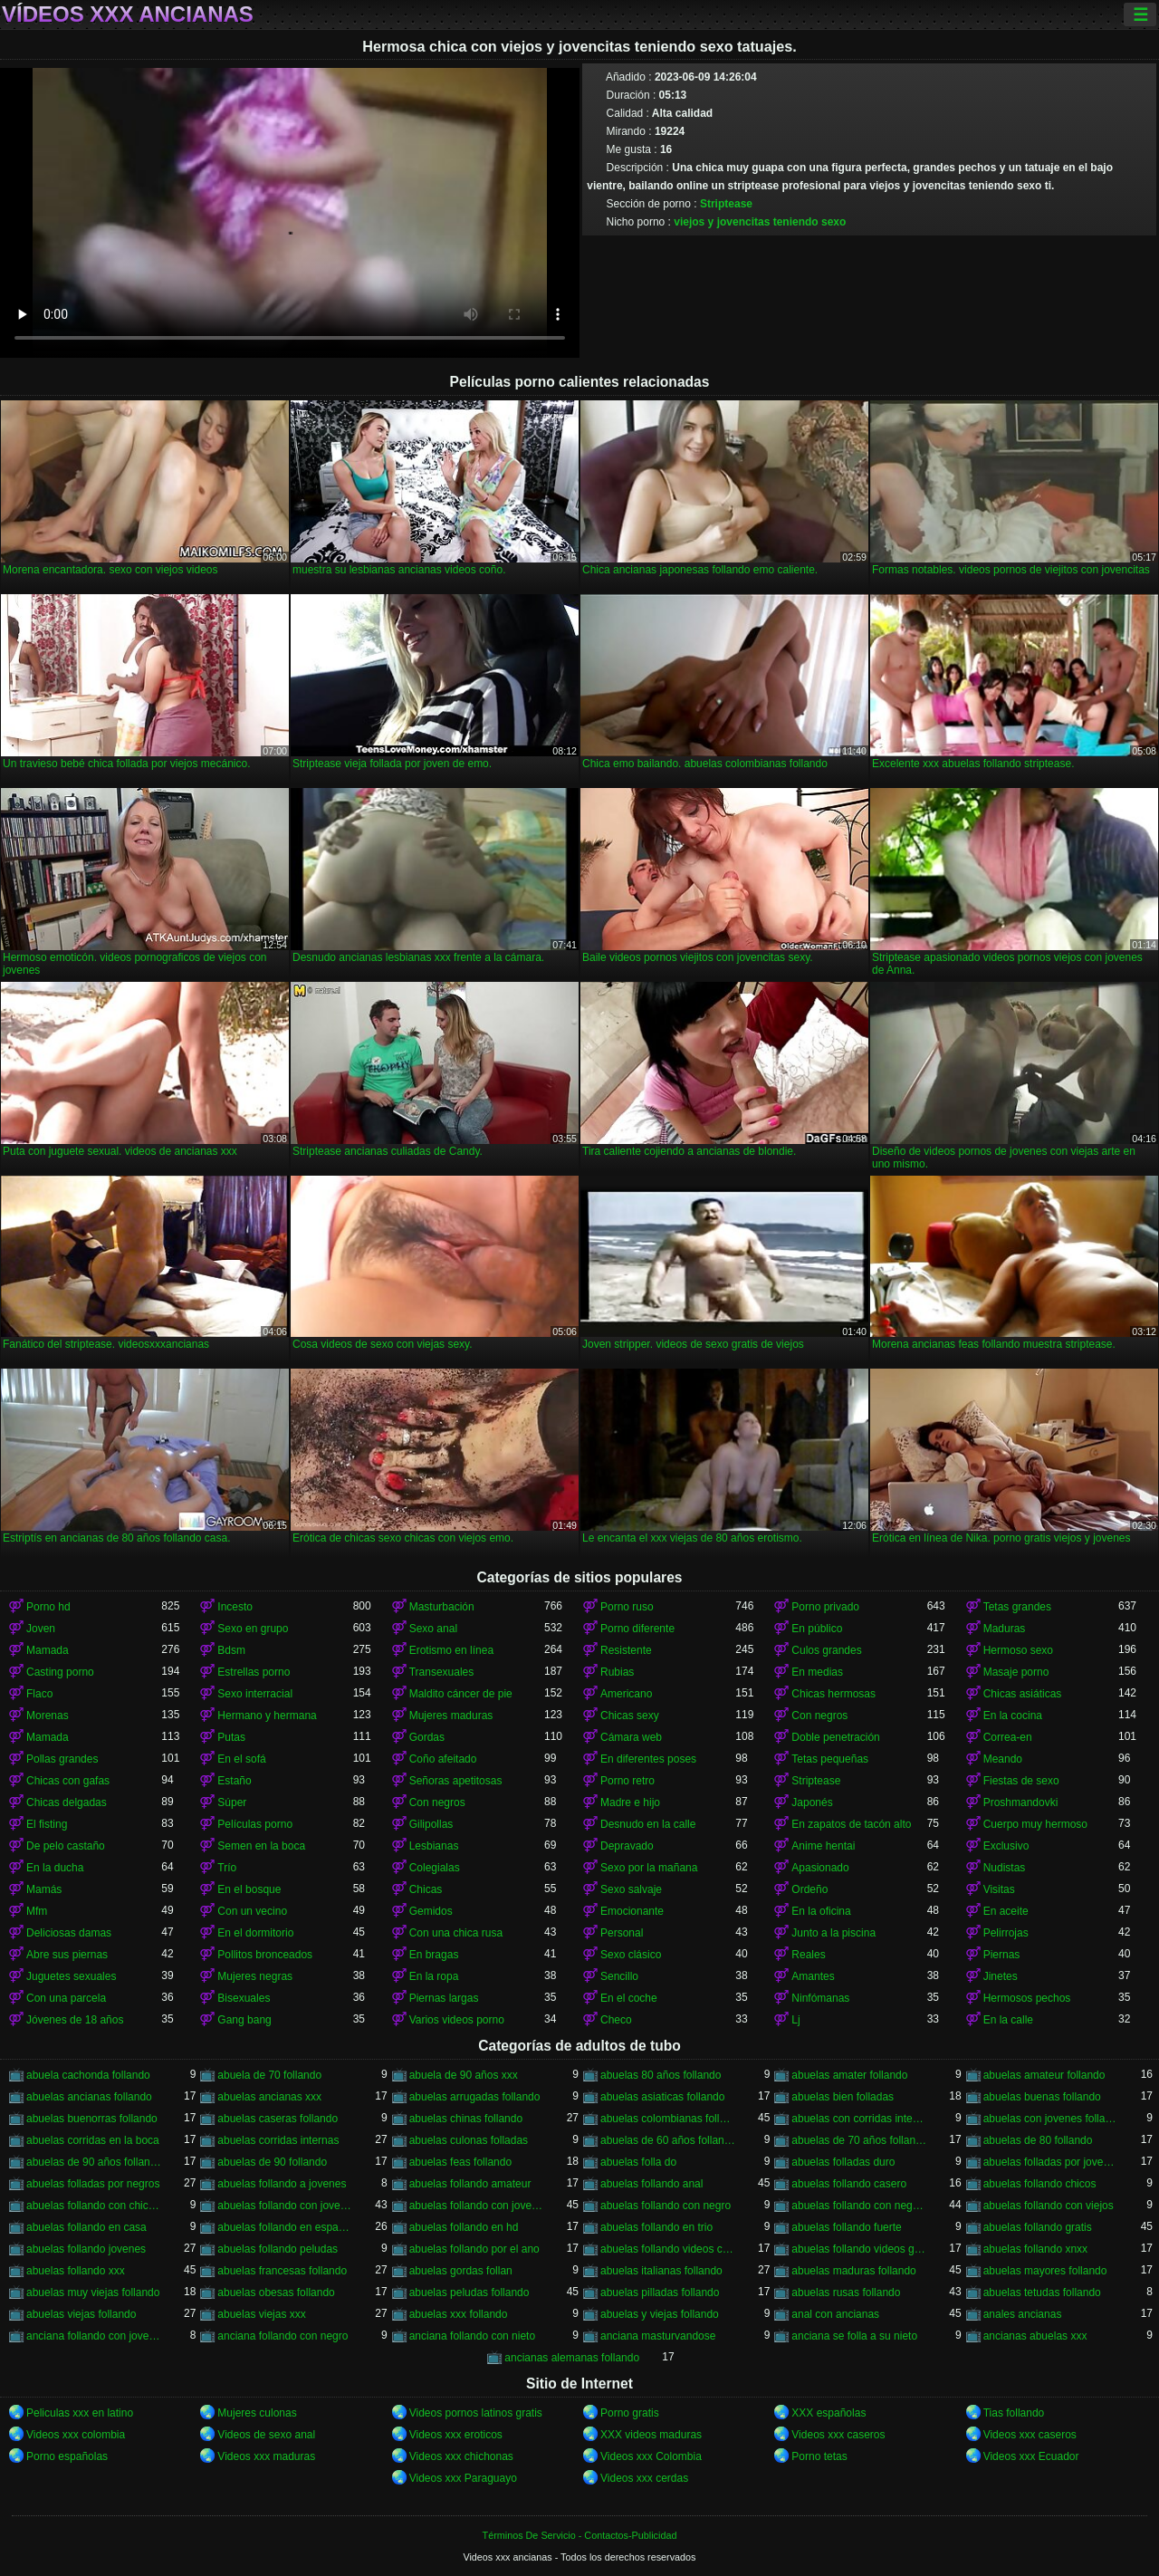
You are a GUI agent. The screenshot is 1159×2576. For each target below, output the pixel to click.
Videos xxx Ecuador (1031, 2456)
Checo (616, 2020)
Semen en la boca (261, 1846)
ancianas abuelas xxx (1035, 2336)
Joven (40, 1628)
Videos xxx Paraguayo (463, 2478)
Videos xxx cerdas (644, 2478)
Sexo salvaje (631, 1889)
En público (816, 1628)
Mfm (36, 1911)
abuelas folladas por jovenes (1050, 2162)
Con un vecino (252, 1911)
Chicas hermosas (833, 1693)
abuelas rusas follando (845, 2292)
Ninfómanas (820, 1998)
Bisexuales (243, 1998)
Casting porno (60, 1672)
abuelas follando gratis (1037, 2227)
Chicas (426, 1889)
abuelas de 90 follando (272, 2162)
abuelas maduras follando (853, 2270)
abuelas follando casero (848, 2183)
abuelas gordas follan (460, 2270)
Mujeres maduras (451, 1715)
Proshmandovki (1020, 1802)
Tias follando (1014, 2413)
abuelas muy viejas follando (92, 2292)
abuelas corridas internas (278, 2140)
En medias (817, 1672)
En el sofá (241, 1759)
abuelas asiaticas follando (662, 2097)
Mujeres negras (254, 1976)
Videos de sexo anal (266, 2434)
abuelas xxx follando (458, 2314)
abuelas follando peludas (277, 2249)
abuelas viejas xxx (261, 2314)
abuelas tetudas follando (1042, 2292)
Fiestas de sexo (1021, 1780)
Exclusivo (1006, 1846)
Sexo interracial (254, 1693)
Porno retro (627, 1780)
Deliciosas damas (68, 1933)
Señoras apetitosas (456, 1780)
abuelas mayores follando (1045, 2270)
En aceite (1006, 1911)
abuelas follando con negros (858, 2205)
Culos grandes (826, 1650)
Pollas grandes (62, 1759)
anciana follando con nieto (472, 2336)
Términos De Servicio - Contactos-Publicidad (580, 2535)
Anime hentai (823, 1846)
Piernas (1001, 1954)
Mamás (44, 1889)
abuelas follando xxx (75, 2270)
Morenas (47, 1715)
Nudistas (1004, 1867)
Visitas (999, 1889)
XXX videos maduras (651, 2434)
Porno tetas (819, 2456)
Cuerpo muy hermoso (1035, 1824)
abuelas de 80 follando (1038, 2140)
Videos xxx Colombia (651, 2456)
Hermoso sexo (1018, 1650)
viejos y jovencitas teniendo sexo (760, 222)
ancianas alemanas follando (571, 2357)
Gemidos (431, 1911)
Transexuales (441, 1672)
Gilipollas (431, 1824)
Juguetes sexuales (71, 1976)
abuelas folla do (638, 2162)
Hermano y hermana (266, 1715)
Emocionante (632, 1911)
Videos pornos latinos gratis (475, 2413)
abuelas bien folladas (842, 2097)
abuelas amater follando (849, 2075)
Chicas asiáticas (1022, 1693)
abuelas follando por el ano (474, 2249)
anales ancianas (1022, 2314)
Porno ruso (627, 1606)
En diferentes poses (648, 1759)
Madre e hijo (630, 1802)
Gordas (427, 1737)
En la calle (1008, 2020)
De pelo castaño (65, 1846)
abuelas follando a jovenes (281, 2183)
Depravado (627, 1846)
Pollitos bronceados (264, 1954)
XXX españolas (828, 2413)
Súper (231, 1802)
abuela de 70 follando (269, 2075)
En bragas (434, 1954)
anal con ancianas (835, 2314)
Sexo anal (433, 1628)
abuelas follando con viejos (1048, 2205)
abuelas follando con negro (665, 2205)
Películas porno (254, 1824)
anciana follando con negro (282, 2336)
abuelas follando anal (651, 2183)
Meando (1002, 1759)
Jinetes (1000, 1976)
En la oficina (820, 1911)
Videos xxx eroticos (456, 2434)
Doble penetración (835, 1737)
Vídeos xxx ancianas (128, 14)
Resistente (626, 1650)
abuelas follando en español (284, 2227)
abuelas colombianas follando (667, 2118)
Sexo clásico (630, 1954)
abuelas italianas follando (661, 2270)
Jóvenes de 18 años (74, 2020)
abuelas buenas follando (1042, 2097)
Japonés (811, 1802)
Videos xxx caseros (838, 2434)
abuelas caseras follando (277, 2118)
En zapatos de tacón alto (851, 1824)
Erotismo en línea (451, 1650)
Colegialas (434, 1867)
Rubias (617, 1672)
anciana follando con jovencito (93, 2336)
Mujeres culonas (256, 2413)
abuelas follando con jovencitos (284, 2205)
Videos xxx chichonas (461, 2456)
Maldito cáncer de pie (460, 1693)
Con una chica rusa (456, 1933)
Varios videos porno (456, 2020)
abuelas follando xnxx (1035, 2249)
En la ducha (54, 1867)
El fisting (46, 1824)
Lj (795, 2020)
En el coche (628, 1998)
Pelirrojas (1006, 1933)
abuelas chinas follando (465, 2118)
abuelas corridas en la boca (92, 2140)
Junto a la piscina (833, 1933)
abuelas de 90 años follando (93, 2162)
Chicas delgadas (66, 1802)
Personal (621, 1933)
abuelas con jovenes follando (1050, 2118)
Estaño (234, 1780)
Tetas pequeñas (829, 1759)
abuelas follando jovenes (86, 2249)
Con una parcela (66, 1998)
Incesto (235, 1606)
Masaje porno (1016, 1672)
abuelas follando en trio (656, 2227)
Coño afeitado (443, 1759)
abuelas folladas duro (843, 2162)
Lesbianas (434, 1846)
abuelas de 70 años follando (858, 2140)
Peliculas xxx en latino (79, 2413)
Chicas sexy (629, 1715)
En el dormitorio (255, 1933)
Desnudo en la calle (647, 1824)
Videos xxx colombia (75, 2434)
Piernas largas (444, 1998)
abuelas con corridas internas (858, 2118)
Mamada (47, 1650)
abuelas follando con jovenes (476, 2205)
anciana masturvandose (657, 2336)
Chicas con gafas (68, 1780)
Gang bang (244, 2020)
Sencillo (619, 1976)
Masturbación (441, 1606)
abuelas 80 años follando (660, 2075)
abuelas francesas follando (282, 2270)
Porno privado (825, 1606)
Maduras (1004, 1628)
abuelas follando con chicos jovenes (93, 2205)
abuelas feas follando (460, 2162)
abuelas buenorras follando (92, 2118)
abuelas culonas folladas (468, 2140)
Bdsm (231, 1650)
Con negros (819, 1715)
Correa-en (1007, 1737)
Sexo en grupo (252, 1628)
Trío (226, 1867)
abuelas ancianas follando (89, 2097)
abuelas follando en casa (86, 2227)
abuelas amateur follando (1044, 2075)
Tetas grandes (1017, 1606)
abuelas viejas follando (81, 2314)
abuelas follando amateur (470, 2183)
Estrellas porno (253, 1672)
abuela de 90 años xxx (463, 2075)
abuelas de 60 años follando (667, 2140)
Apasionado (819, 1867)
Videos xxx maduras (266, 2456)
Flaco (39, 1693)
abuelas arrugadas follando (475, 2097)
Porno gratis (629, 2413)
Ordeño (809, 1889)
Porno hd (48, 1606)
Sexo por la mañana (648, 1867)
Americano (626, 1693)
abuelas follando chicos (1040, 2183)
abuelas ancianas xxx (269, 2097)
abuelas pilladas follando (659, 2292)
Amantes (812, 1976)
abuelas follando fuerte (846, 2227)
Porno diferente (637, 1628)
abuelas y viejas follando (659, 2314)
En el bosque (249, 1889)
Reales (808, 1954)
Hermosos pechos (1027, 1998)
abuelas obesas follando (275, 2292)
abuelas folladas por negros (92, 2183)
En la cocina (1012, 1715)
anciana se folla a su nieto (854, 2336)
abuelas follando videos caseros (667, 2249)
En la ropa (434, 1976)
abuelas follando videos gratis (858, 2249)
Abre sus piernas (67, 1954)
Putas (231, 1737)
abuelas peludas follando (469, 2292)
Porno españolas (67, 2456)
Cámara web (631, 1737)
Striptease (726, 203)
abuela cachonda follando (88, 2075)
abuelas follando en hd (464, 2227)
